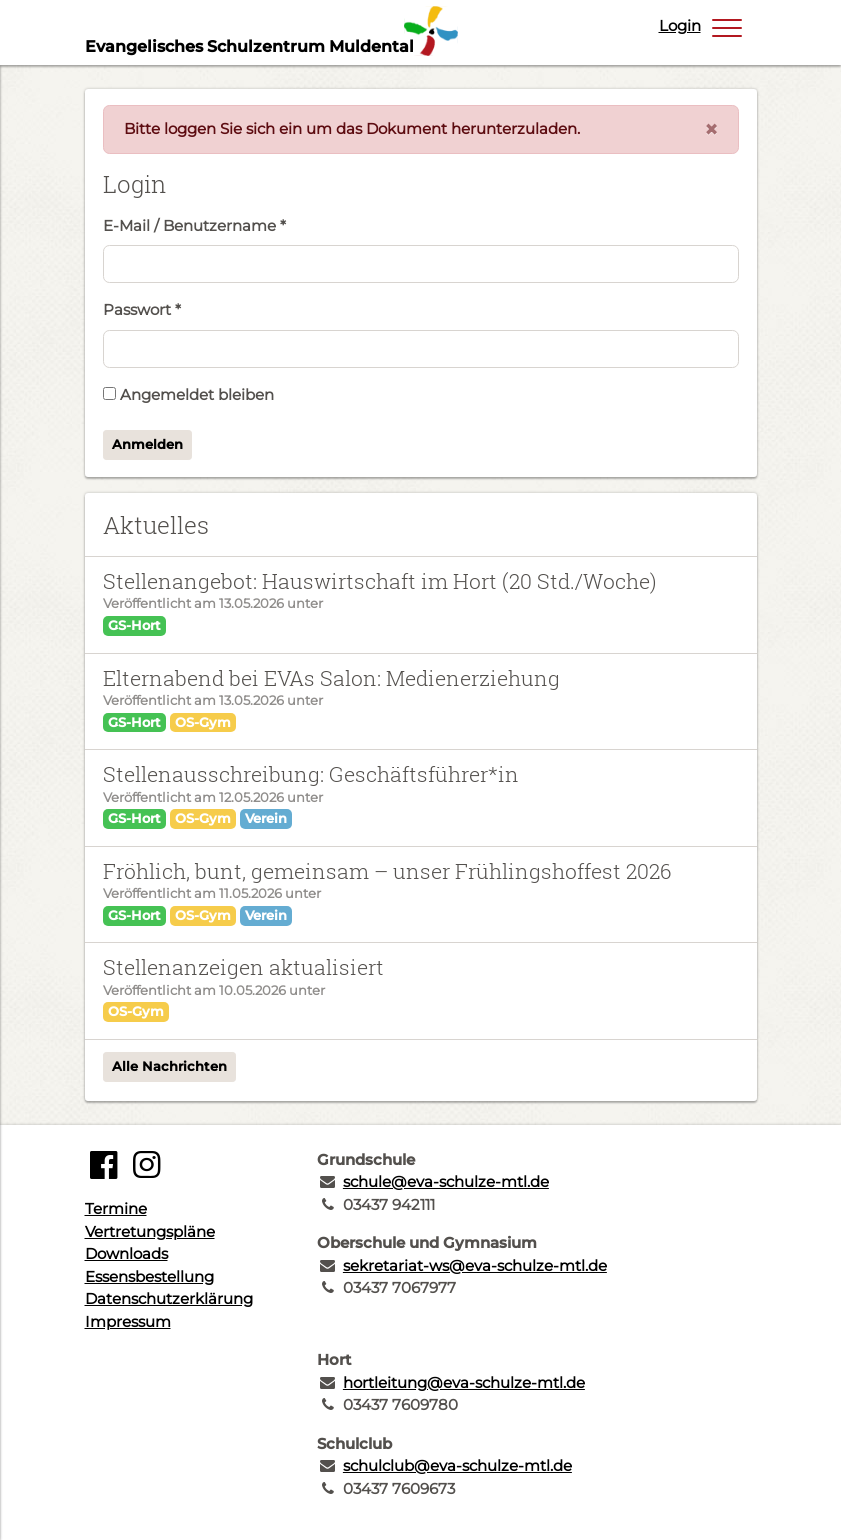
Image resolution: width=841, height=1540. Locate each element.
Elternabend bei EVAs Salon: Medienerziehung (331, 678)
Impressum (128, 1321)
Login (680, 25)
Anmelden (147, 444)
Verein (266, 818)
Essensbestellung (149, 1276)
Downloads (126, 1253)
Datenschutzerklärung (169, 1298)
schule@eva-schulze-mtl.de (446, 1181)
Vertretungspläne (150, 1231)
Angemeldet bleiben (188, 394)
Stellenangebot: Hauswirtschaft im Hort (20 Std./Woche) (379, 581)
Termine (116, 1208)
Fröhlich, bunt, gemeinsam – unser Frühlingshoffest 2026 (387, 871)
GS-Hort (134, 625)
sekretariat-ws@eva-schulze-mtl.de (475, 1265)
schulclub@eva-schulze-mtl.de (457, 1465)
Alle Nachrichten (169, 1066)
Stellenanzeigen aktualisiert (243, 967)
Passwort (142, 309)
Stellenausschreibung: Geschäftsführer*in (311, 774)
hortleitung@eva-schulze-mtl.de (464, 1382)
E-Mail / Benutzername (194, 225)
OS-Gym (203, 722)
